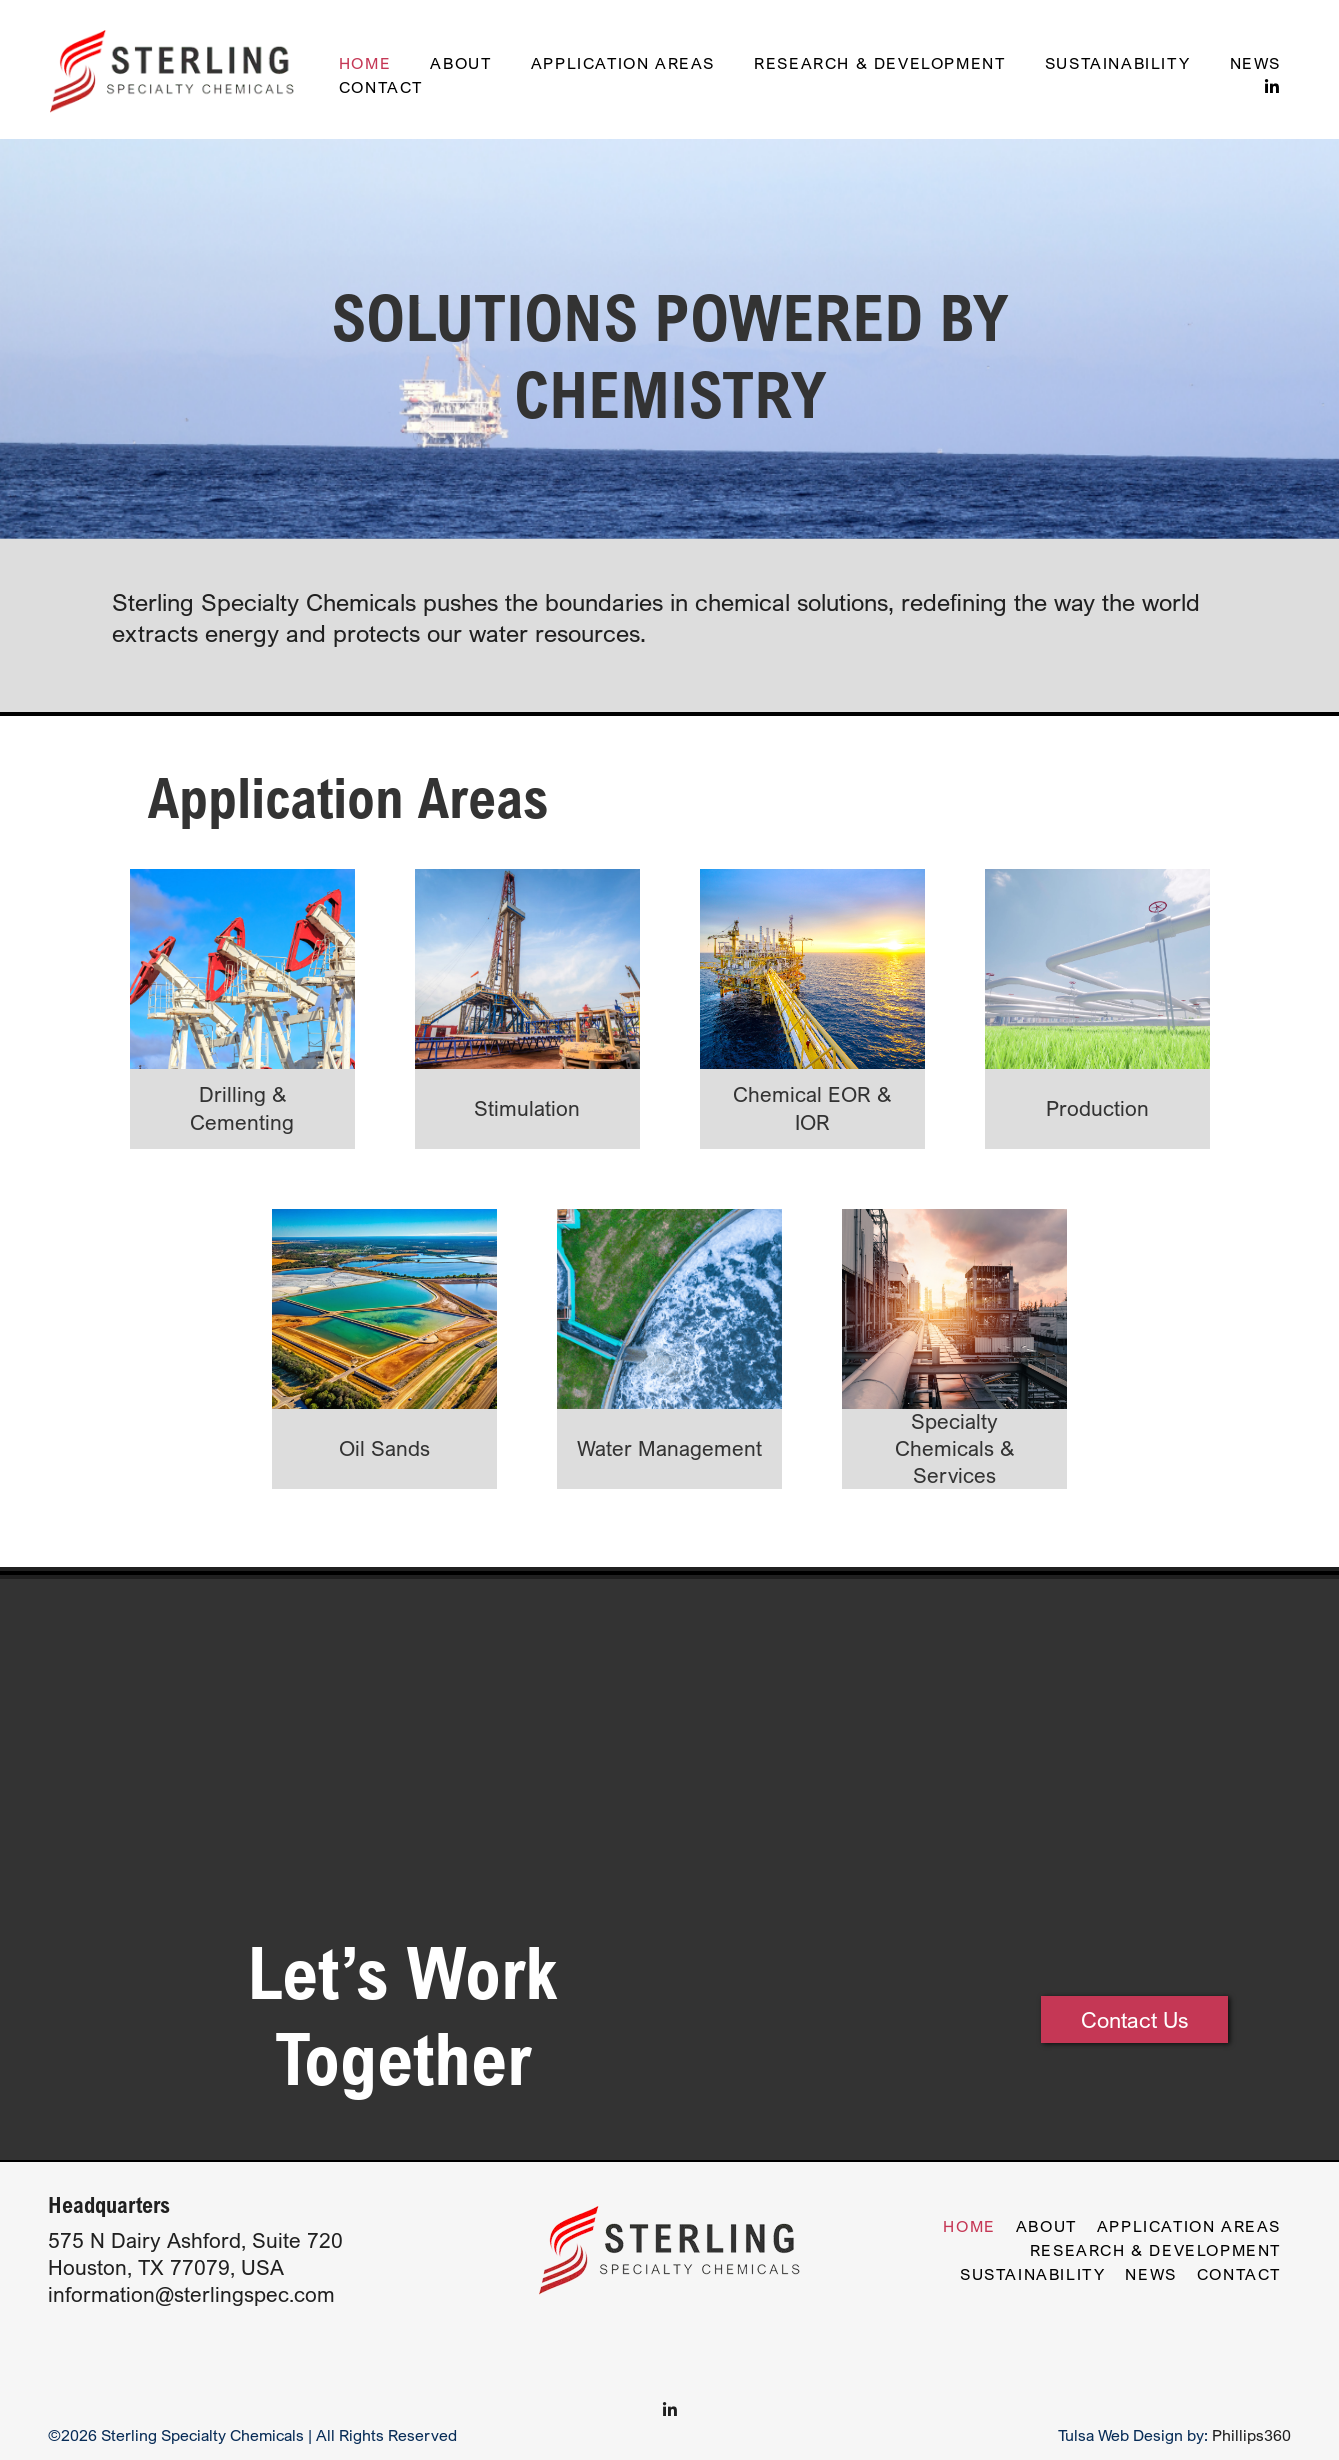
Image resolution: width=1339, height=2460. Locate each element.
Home (365, 63)
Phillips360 (1251, 2435)
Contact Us (1134, 2019)
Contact (381, 87)
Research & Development (879, 63)
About (460, 63)
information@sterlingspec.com (191, 2294)
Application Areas (623, 63)
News (1255, 63)
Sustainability (1117, 63)
